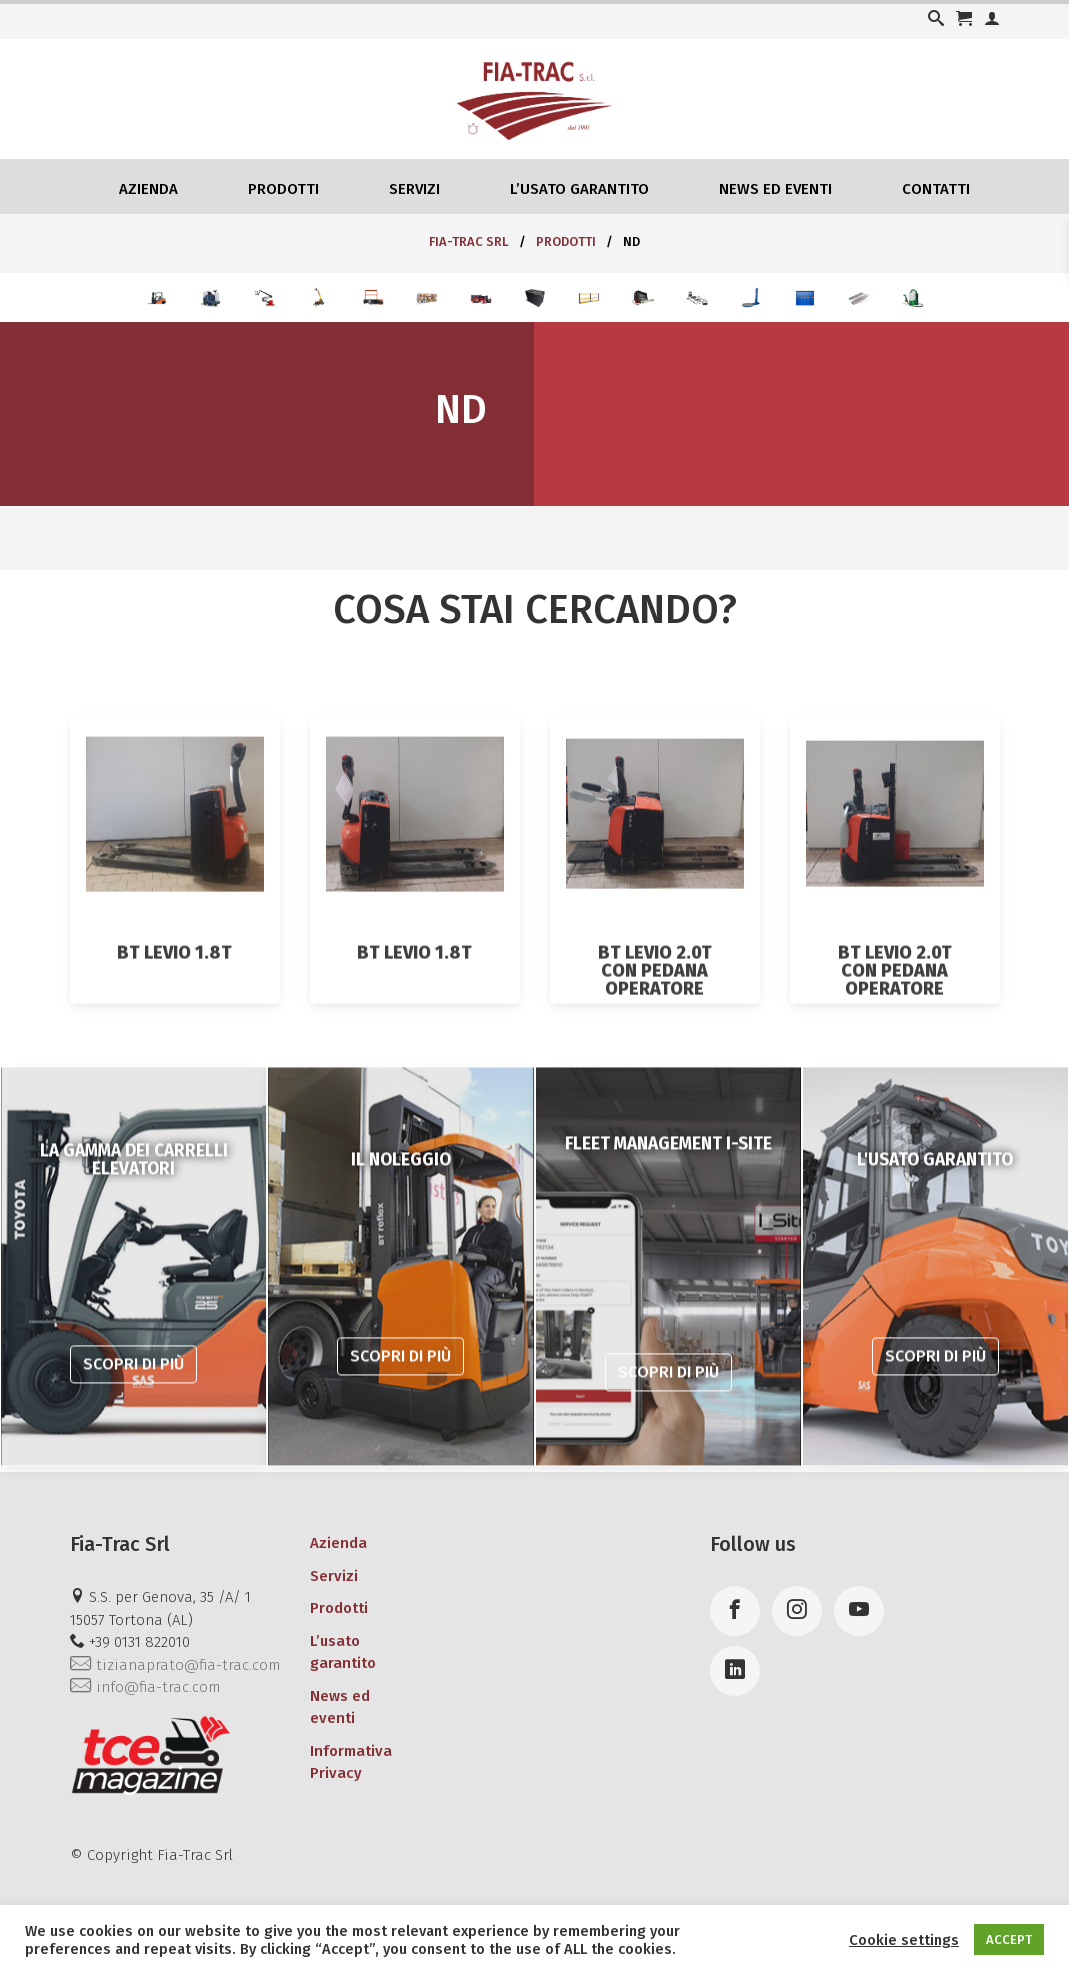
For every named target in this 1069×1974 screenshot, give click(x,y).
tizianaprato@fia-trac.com (175, 1665)
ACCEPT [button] (1009, 1939)
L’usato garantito (579, 189)
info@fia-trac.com (145, 1687)
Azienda (148, 189)
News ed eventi (775, 189)
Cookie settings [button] (904, 1940)
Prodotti (283, 189)
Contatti (936, 189)
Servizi (414, 189)
